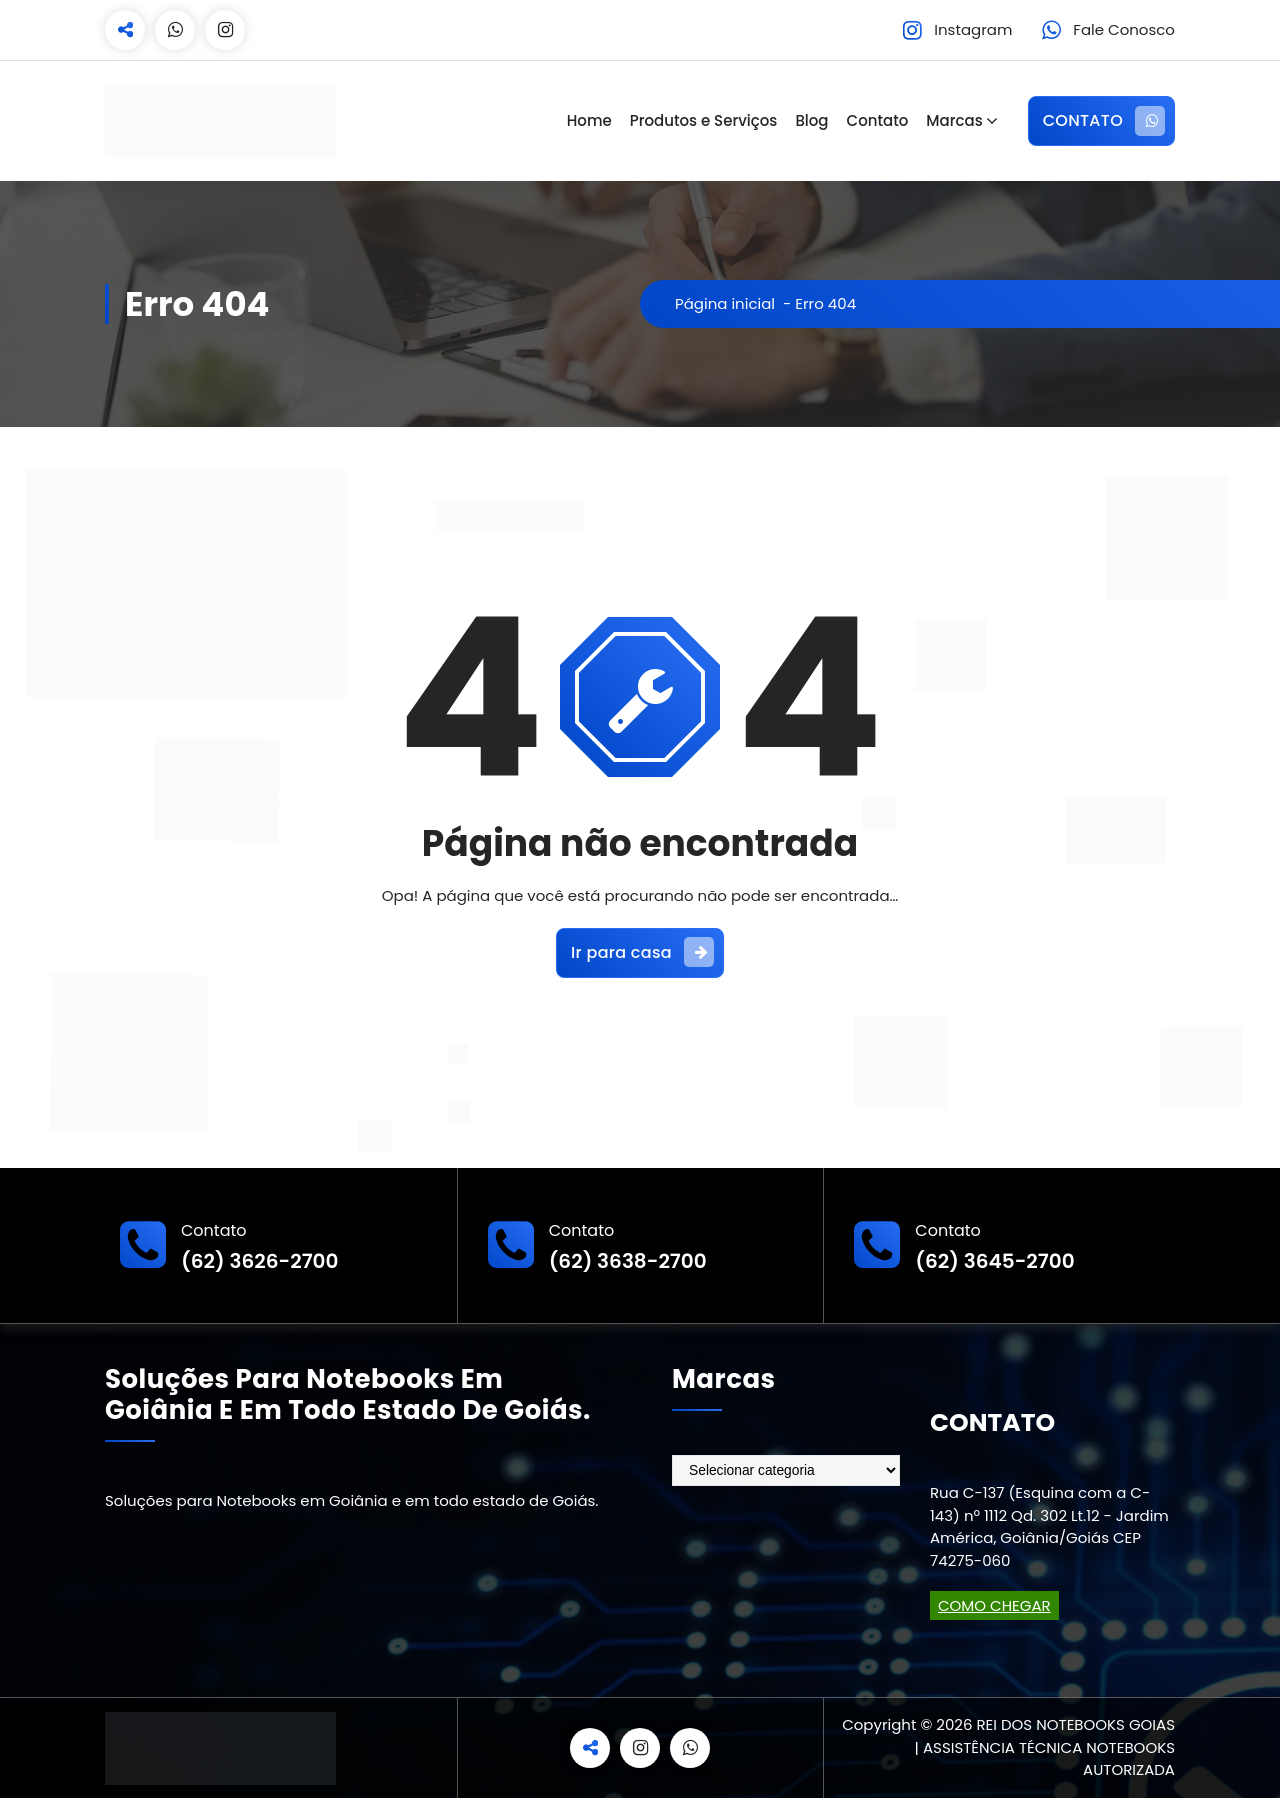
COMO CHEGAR (994, 1605)
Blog (811, 120)
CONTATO (1104, 121)
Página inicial (725, 303)
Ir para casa (642, 952)
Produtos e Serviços (704, 120)
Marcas (954, 120)
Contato (878, 120)
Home (589, 120)
